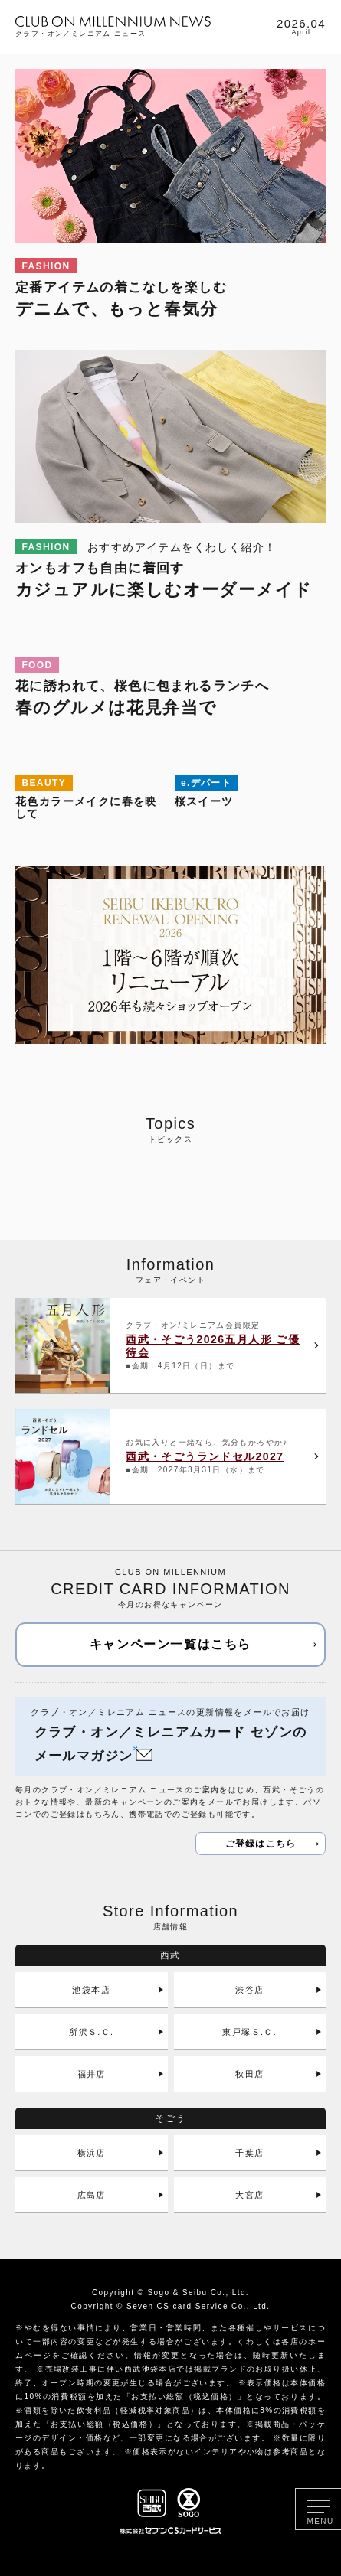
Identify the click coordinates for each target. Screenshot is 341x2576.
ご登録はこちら (260, 1843)
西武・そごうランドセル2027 (205, 1456)
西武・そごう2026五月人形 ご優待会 (213, 1345)
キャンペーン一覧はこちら (170, 1644)
